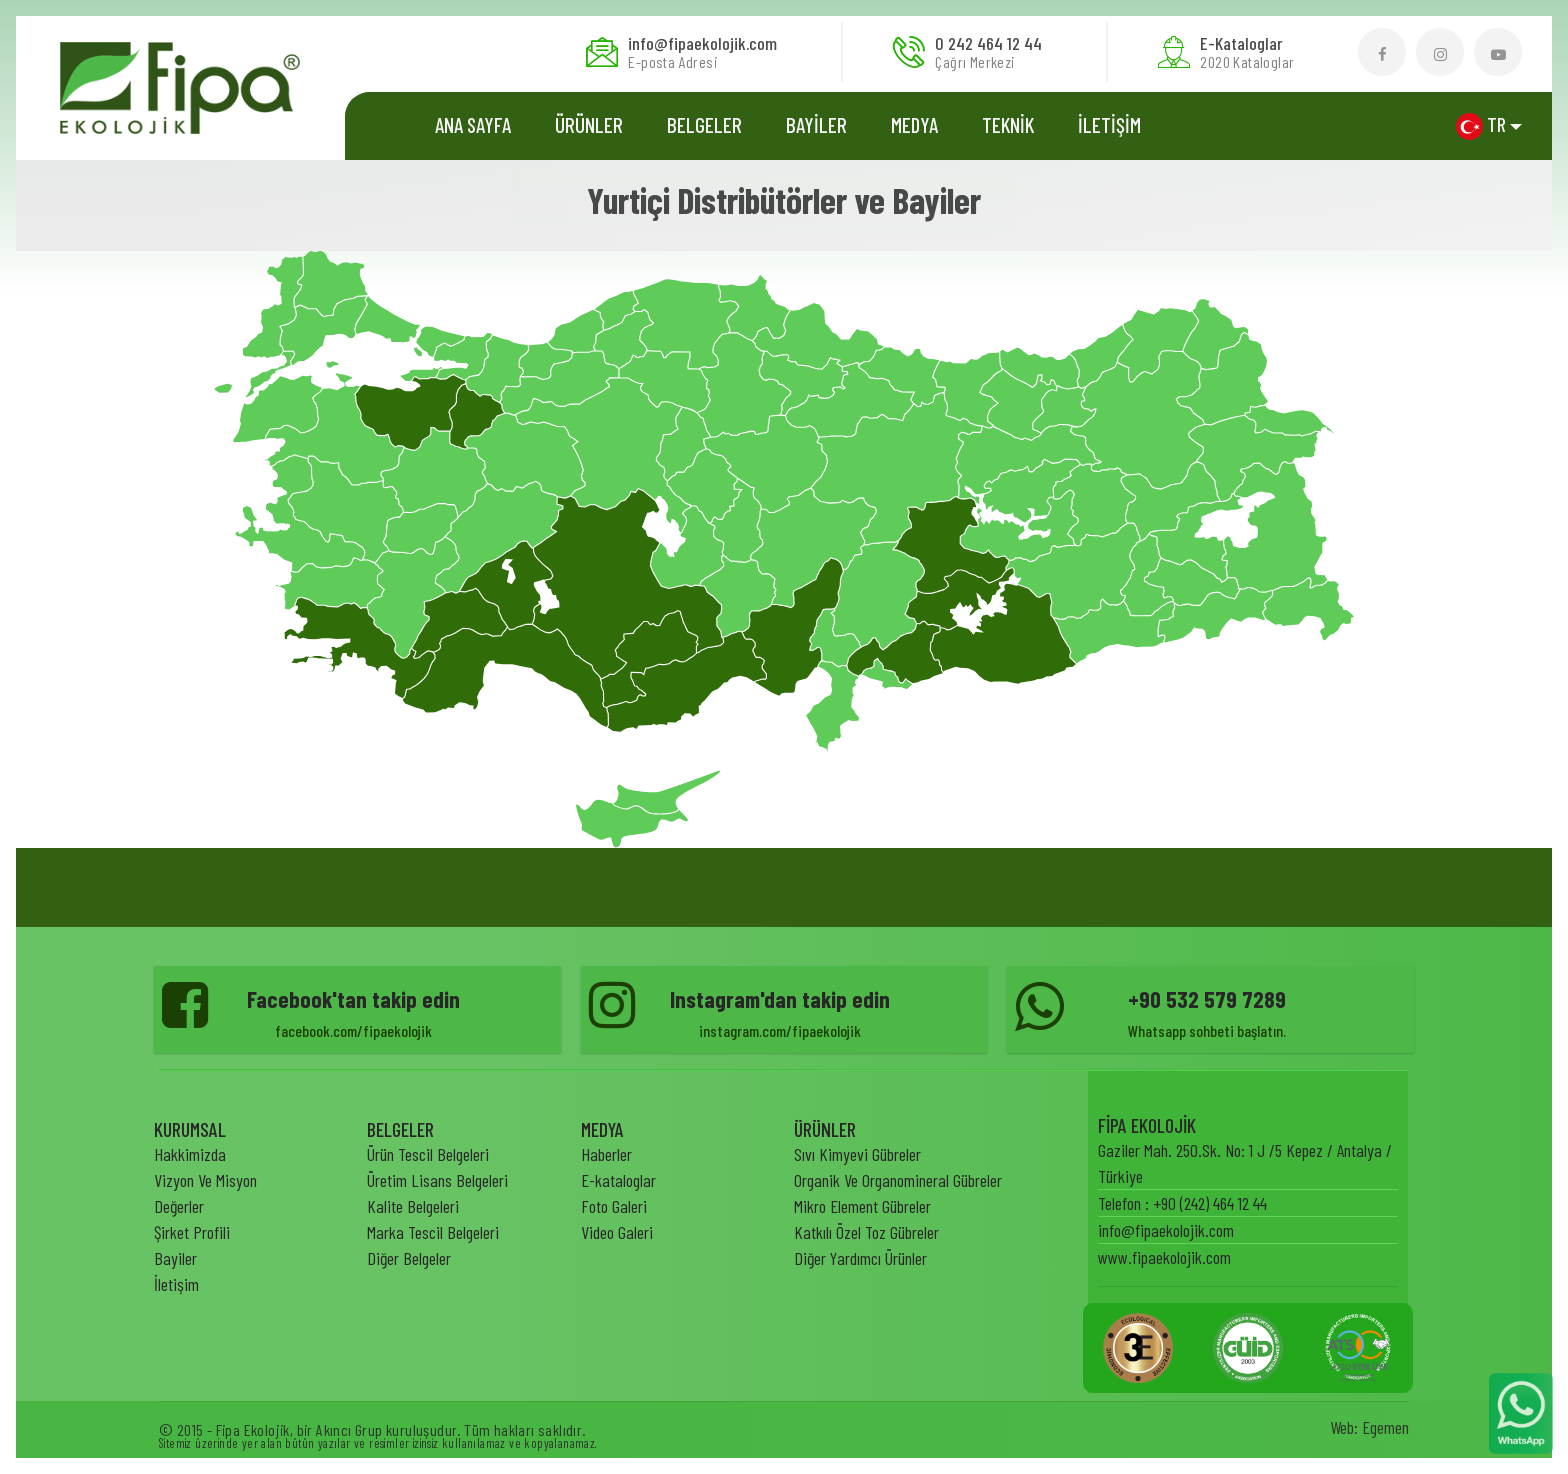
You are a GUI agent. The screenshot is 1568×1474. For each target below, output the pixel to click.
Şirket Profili (192, 1232)
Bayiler (175, 1258)
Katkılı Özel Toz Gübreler (866, 1232)
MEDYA (914, 124)
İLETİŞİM (1109, 124)
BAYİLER (816, 124)
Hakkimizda (190, 1154)
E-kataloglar (618, 1180)
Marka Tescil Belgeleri (433, 1232)
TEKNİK (1008, 124)
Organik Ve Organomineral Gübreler (898, 1180)
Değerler (179, 1206)
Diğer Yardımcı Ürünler (860, 1258)
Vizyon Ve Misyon (205, 1180)
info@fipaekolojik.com (1166, 1230)
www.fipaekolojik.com (1164, 1257)
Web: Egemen (1369, 1427)
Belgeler (704, 124)
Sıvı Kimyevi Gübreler (857, 1154)
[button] (1489, 125)
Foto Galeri (614, 1206)
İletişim (176, 1284)
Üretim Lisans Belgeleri (437, 1180)
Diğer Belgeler (409, 1258)
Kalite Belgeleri (413, 1206)
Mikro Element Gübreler (862, 1206)
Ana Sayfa (473, 124)
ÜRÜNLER (589, 124)
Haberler (606, 1154)
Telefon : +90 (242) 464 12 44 (1182, 1203)
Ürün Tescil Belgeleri (428, 1154)
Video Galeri (617, 1232)
